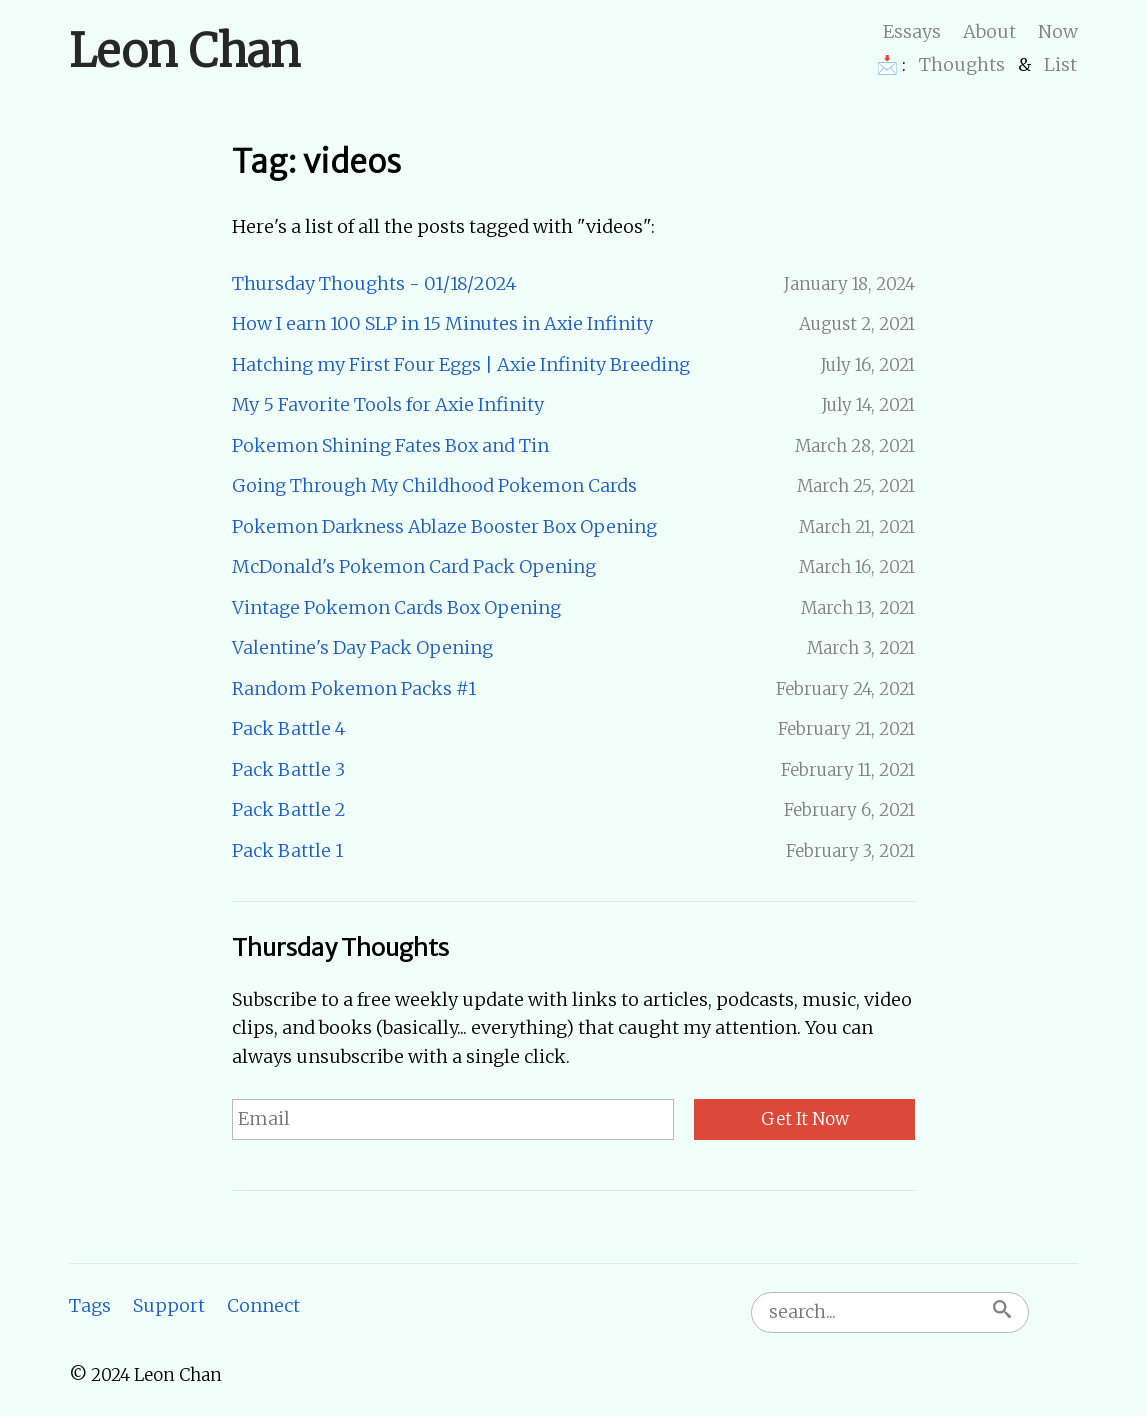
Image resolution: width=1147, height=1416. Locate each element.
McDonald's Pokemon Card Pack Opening (414, 566)
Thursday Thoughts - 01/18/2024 (374, 283)
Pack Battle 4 (289, 728)
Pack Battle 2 (289, 809)
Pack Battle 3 (288, 769)
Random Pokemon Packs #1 (354, 688)
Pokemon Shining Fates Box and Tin (390, 445)
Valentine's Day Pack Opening (362, 647)
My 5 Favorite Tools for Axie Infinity (388, 404)
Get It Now (805, 1119)
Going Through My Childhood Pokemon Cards (434, 485)
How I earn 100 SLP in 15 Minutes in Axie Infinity (442, 323)
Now (1058, 31)
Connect (263, 1305)
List (1060, 64)
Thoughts (962, 64)
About (989, 31)
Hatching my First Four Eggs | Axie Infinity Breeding (461, 364)
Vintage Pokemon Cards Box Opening (396, 607)
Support (169, 1305)
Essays (912, 31)
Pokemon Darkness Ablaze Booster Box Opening (444, 526)
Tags (90, 1305)
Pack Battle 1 (287, 850)
